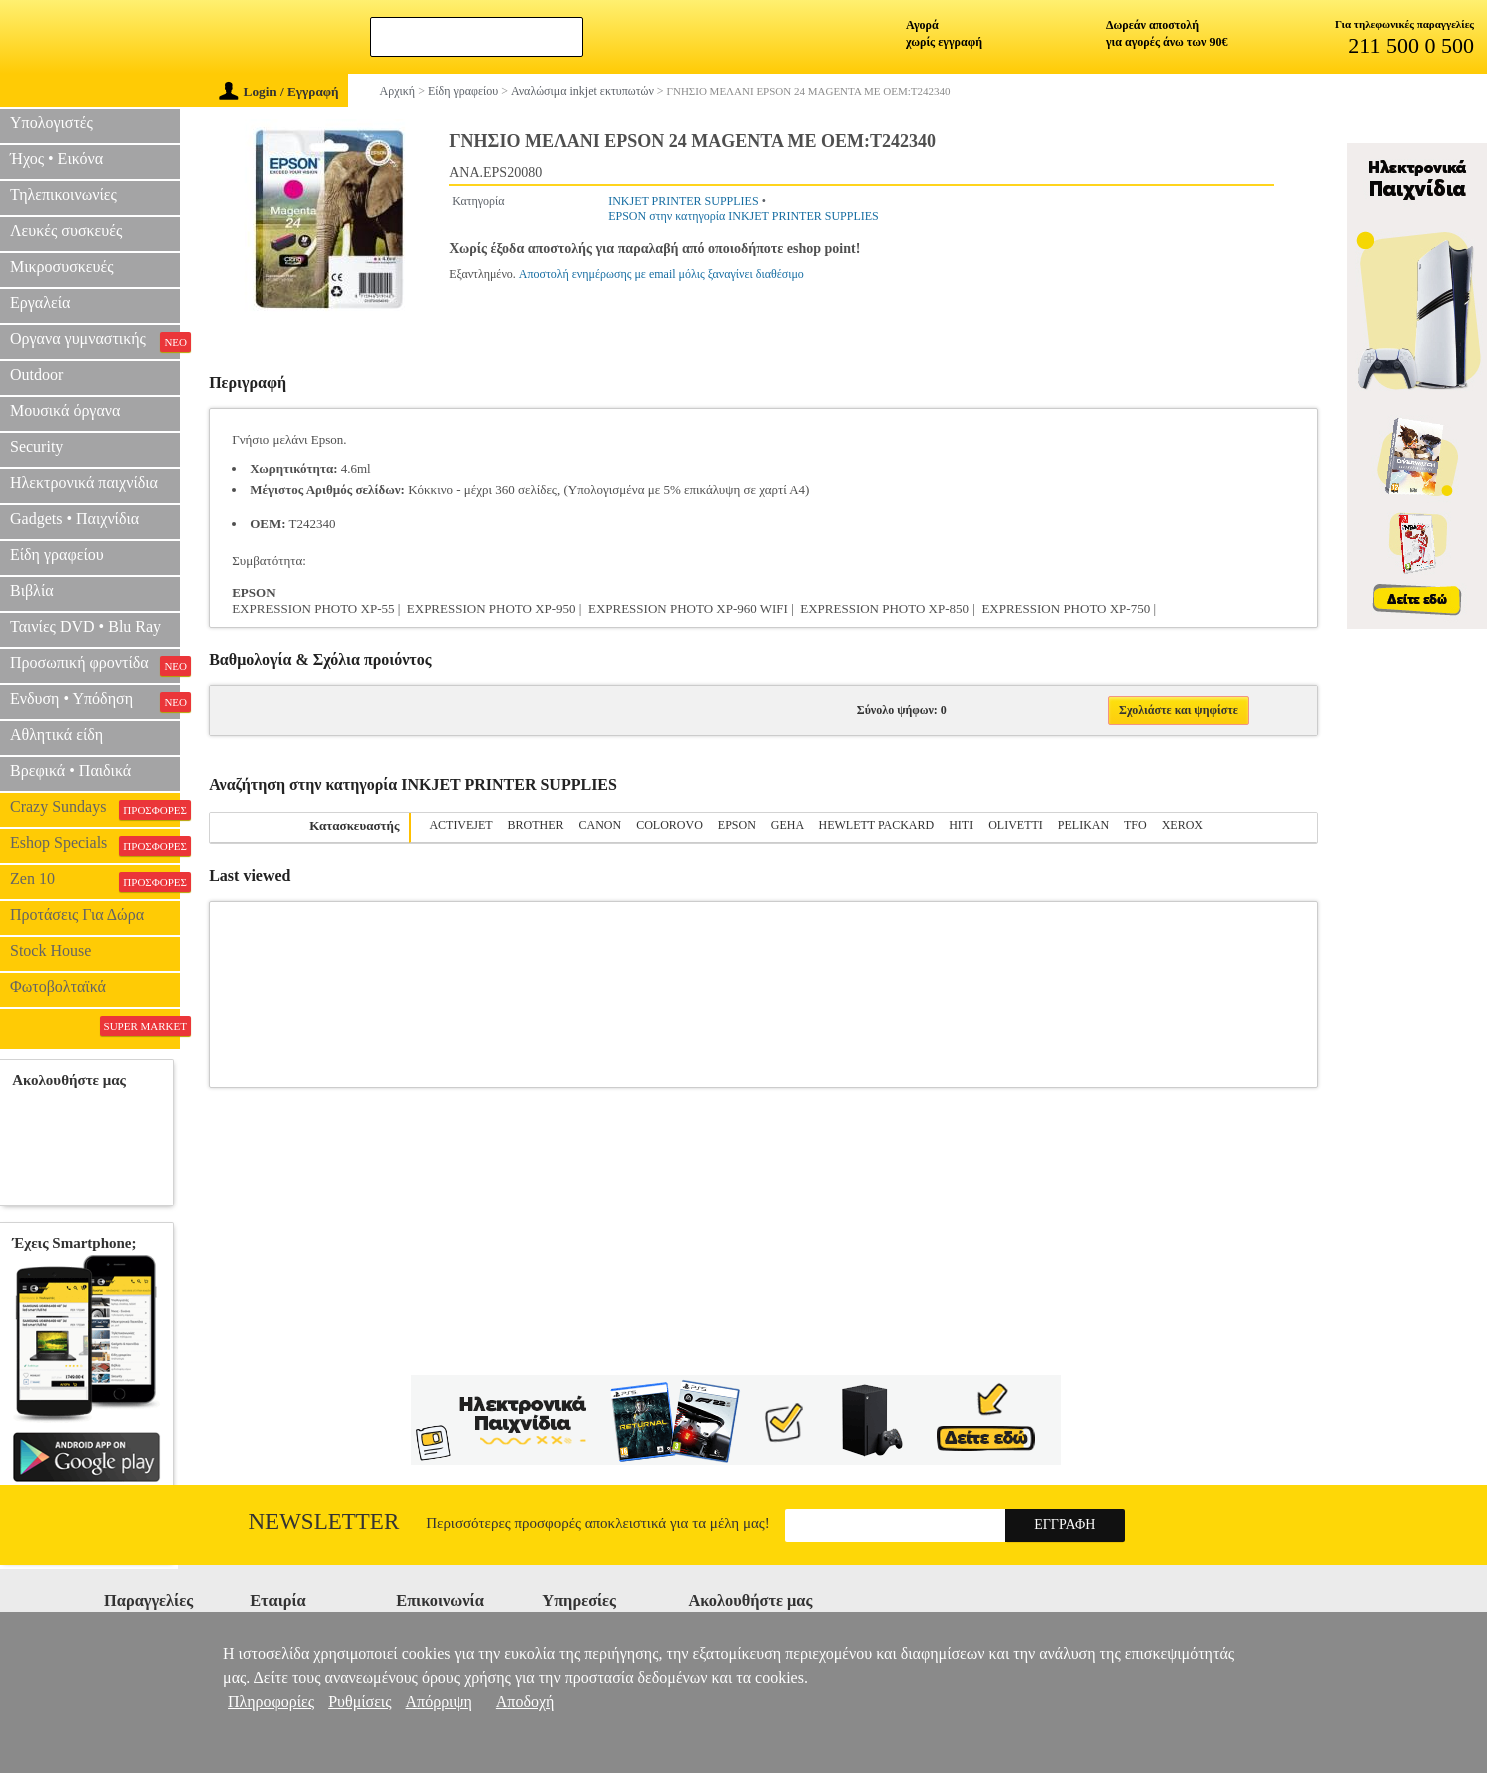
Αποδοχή (525, 1701)
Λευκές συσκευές (66, 230)
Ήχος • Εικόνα (56, 158)
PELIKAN (1083, 825)
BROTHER (535, 825)
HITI (961, 825)
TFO (1135, 825)
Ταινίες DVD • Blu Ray (85, 626)
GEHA (787, 825)
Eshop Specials (95, 845)
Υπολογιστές (51, 122)
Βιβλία (32, 590)
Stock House (50, 950)
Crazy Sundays (95, 809)
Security (36, 446)
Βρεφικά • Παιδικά (70, 770)
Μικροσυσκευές (62, 266)
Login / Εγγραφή (279, 91)
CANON (600, 825)
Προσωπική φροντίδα (95, 665)
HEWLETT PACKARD (877, 825)
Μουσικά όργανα (65, 410)
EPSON (737, 825)
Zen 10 (95, 881)
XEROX (1182, 825)
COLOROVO (669, 825)
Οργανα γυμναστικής (95, 341)
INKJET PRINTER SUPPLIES (683, 201)
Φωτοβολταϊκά (58, 986)
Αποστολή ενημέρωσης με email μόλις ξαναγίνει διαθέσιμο (661, 274)
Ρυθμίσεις (359, 1701)
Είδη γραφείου (57, 554)
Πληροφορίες (271, 1701)
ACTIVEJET (460, 825)
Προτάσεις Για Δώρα (77, 914)
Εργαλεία (40, 302)
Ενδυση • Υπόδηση (95, 701)
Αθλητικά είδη (56, 734)
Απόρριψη (439, 1701)
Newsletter (324, 1521)
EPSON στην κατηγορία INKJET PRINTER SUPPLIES (743, 216)
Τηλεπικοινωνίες (63, 194)
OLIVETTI (1015, 825)
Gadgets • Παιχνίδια (74, 518)
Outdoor (36, 374)
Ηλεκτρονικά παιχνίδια (84, 482)
